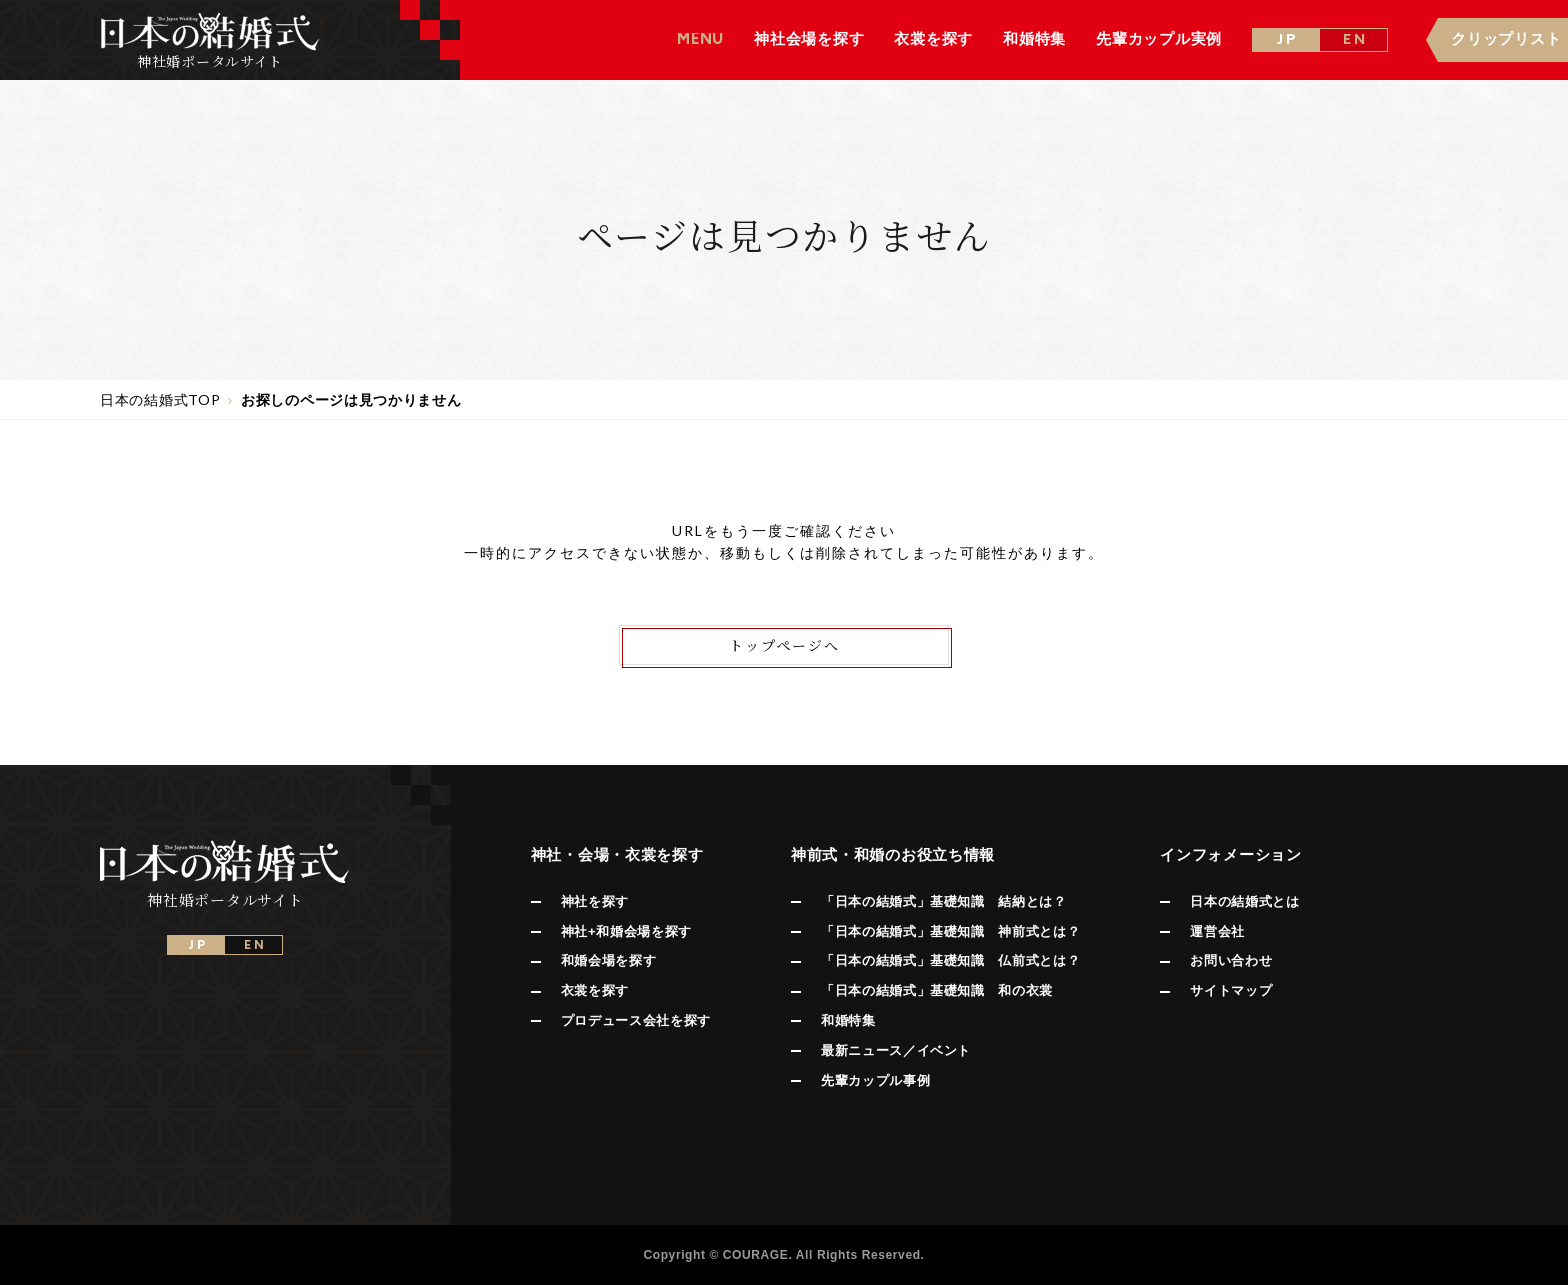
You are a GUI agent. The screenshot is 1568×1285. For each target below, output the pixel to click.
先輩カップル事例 (875, 1080)
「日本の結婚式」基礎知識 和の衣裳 (937, 990)
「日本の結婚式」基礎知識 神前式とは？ (950, 931)
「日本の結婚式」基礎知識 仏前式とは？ (950, 960)
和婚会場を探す (609, 960)
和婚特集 (848, 1020)
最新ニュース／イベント (896, 1050)
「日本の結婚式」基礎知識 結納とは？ (944, 901)
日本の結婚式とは (1244, 901)
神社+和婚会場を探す (626, 931)
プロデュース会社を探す (636, 1020)
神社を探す (595, 901)
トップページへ (784, 645)
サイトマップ (1231, 990)
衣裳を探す (595, 990)
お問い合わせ (1231, 960)
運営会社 (1217, 931)
